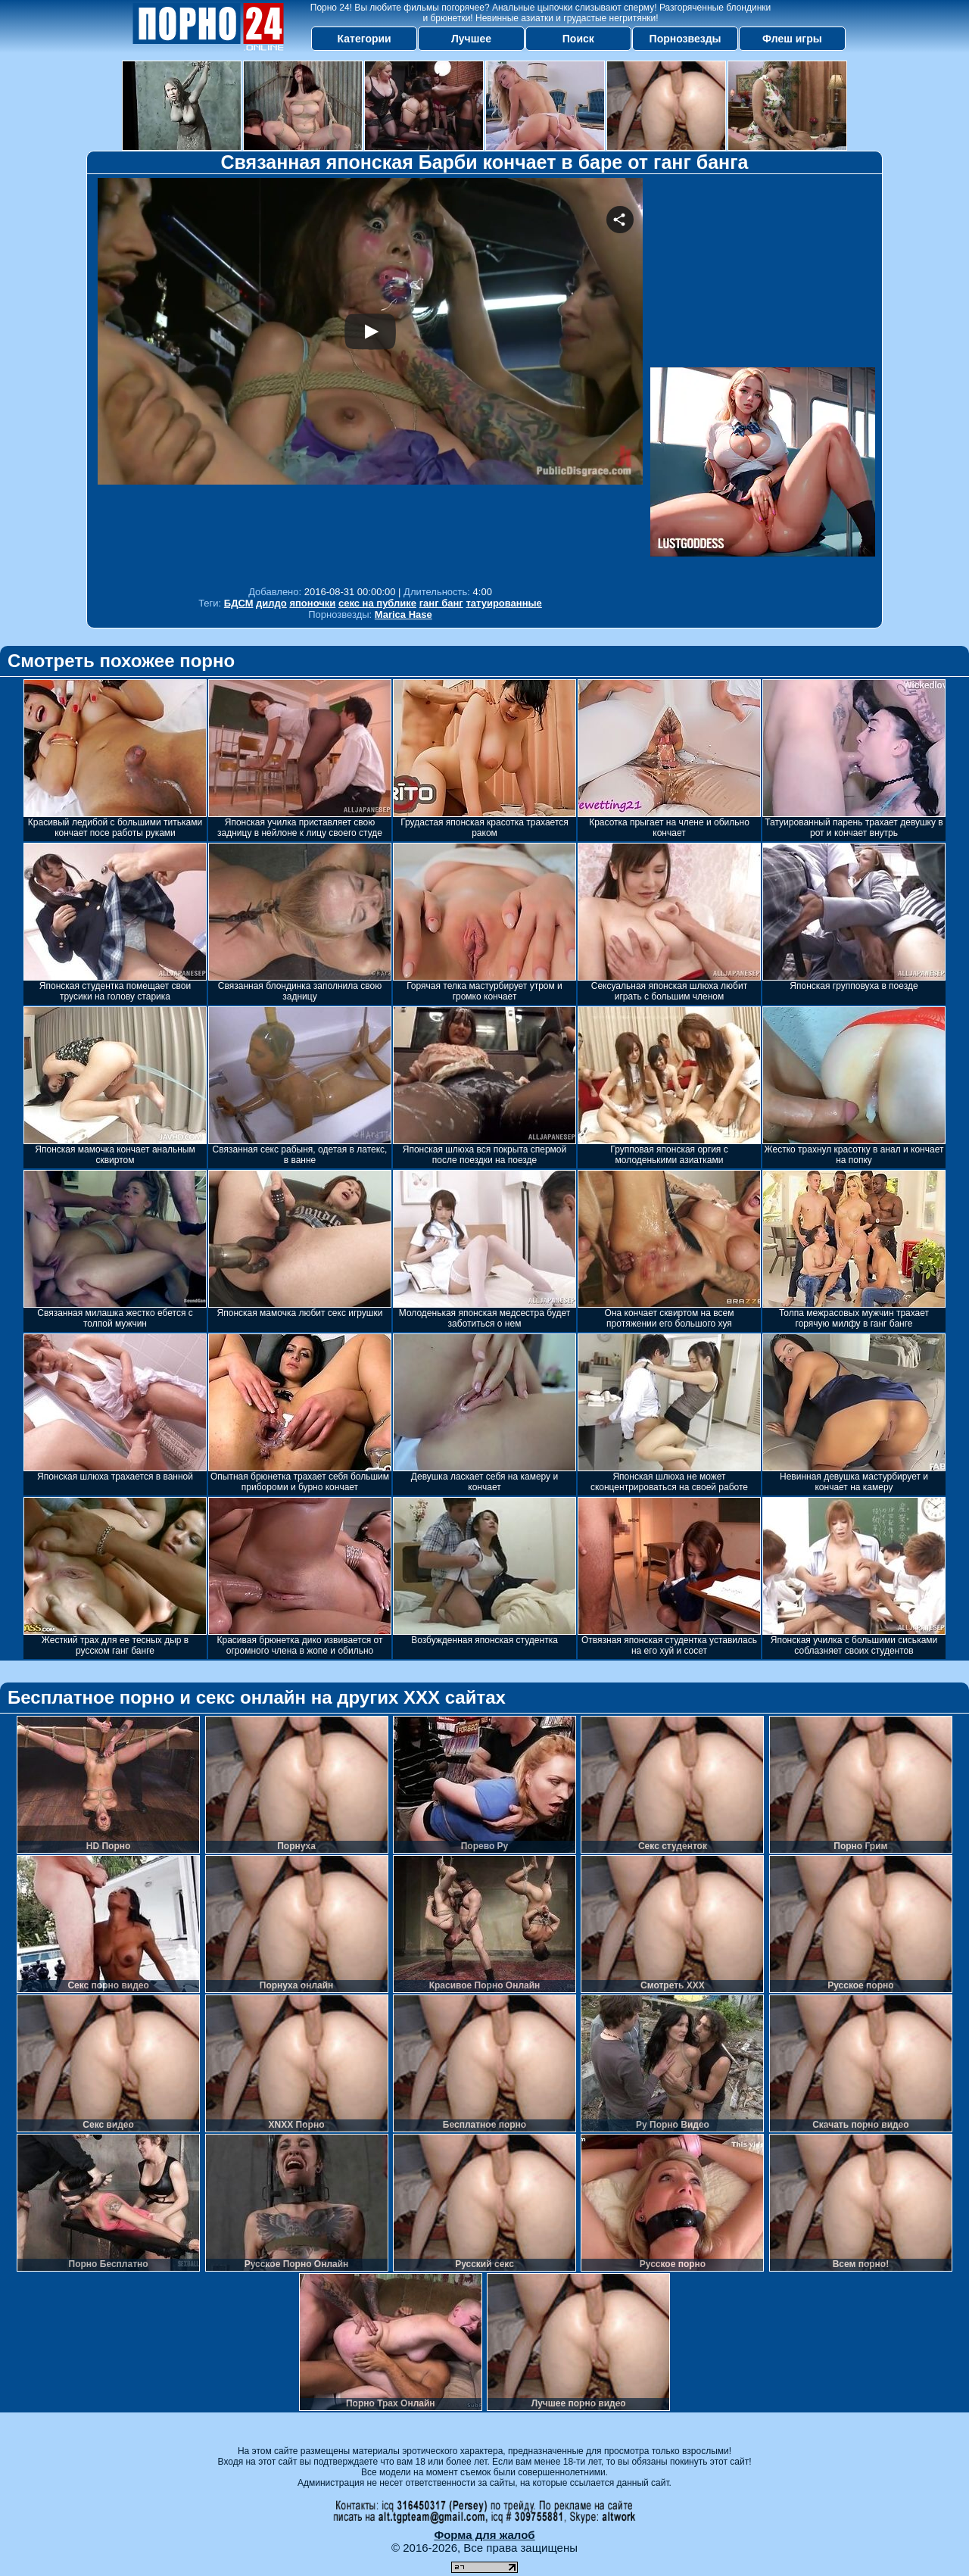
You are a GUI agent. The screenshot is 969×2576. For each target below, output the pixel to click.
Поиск (578, 39)
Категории (364, 39)
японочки (312, 603)
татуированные (503, 603)
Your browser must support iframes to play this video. (370, 378)
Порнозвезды (685, 39)
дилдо (271, 603)
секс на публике (377, 603)
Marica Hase (403, 614)
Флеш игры (792, 39)
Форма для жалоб (484, 2534)
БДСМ (239, 603)
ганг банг (441, 603)
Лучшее (471, 39)
